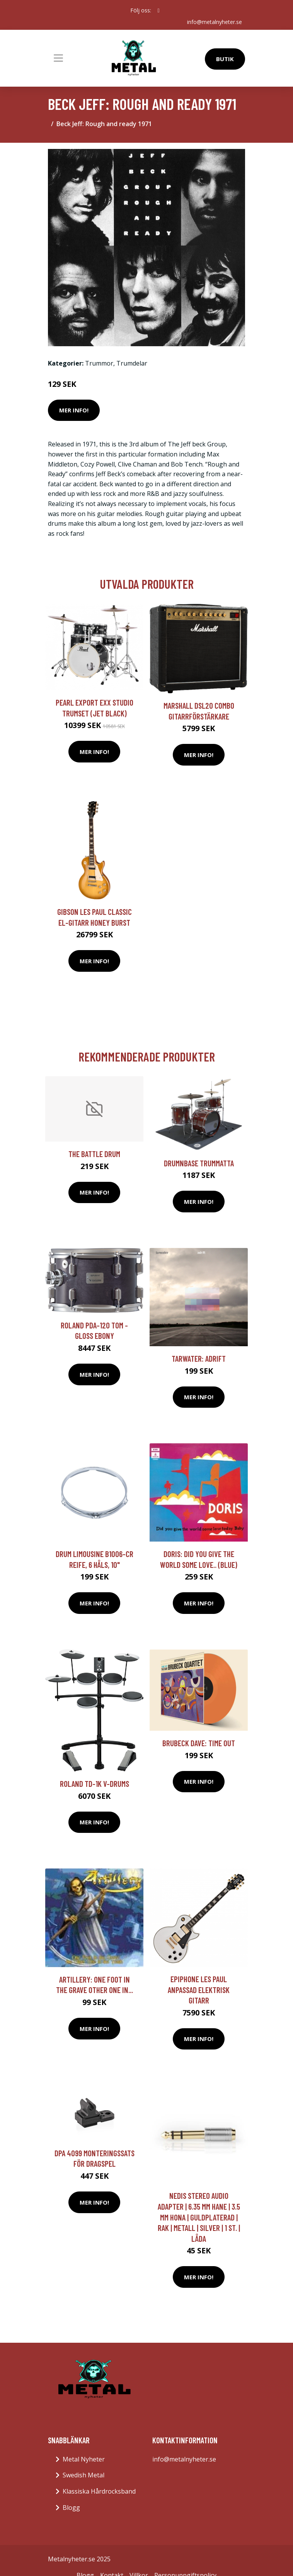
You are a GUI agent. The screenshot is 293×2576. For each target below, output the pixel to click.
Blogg (71, 2507)
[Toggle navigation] (58, 58)
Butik (225, 59)
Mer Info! (74, 410)
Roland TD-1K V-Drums (94, 1783)
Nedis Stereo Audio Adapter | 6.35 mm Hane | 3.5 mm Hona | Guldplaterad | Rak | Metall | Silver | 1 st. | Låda (199, 2217)
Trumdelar (131, 363)
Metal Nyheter (84, 2459)
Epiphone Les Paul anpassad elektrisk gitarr (199, 1989)
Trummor (99, 363)
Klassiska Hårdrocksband (99, 2491)
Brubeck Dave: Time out (198, 1743)
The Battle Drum (94, 1154)
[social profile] (158, 10)
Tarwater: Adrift (199, 1358)
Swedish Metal (83, 2475)
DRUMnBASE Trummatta (199, 1163)
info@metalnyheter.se (214, 22)
